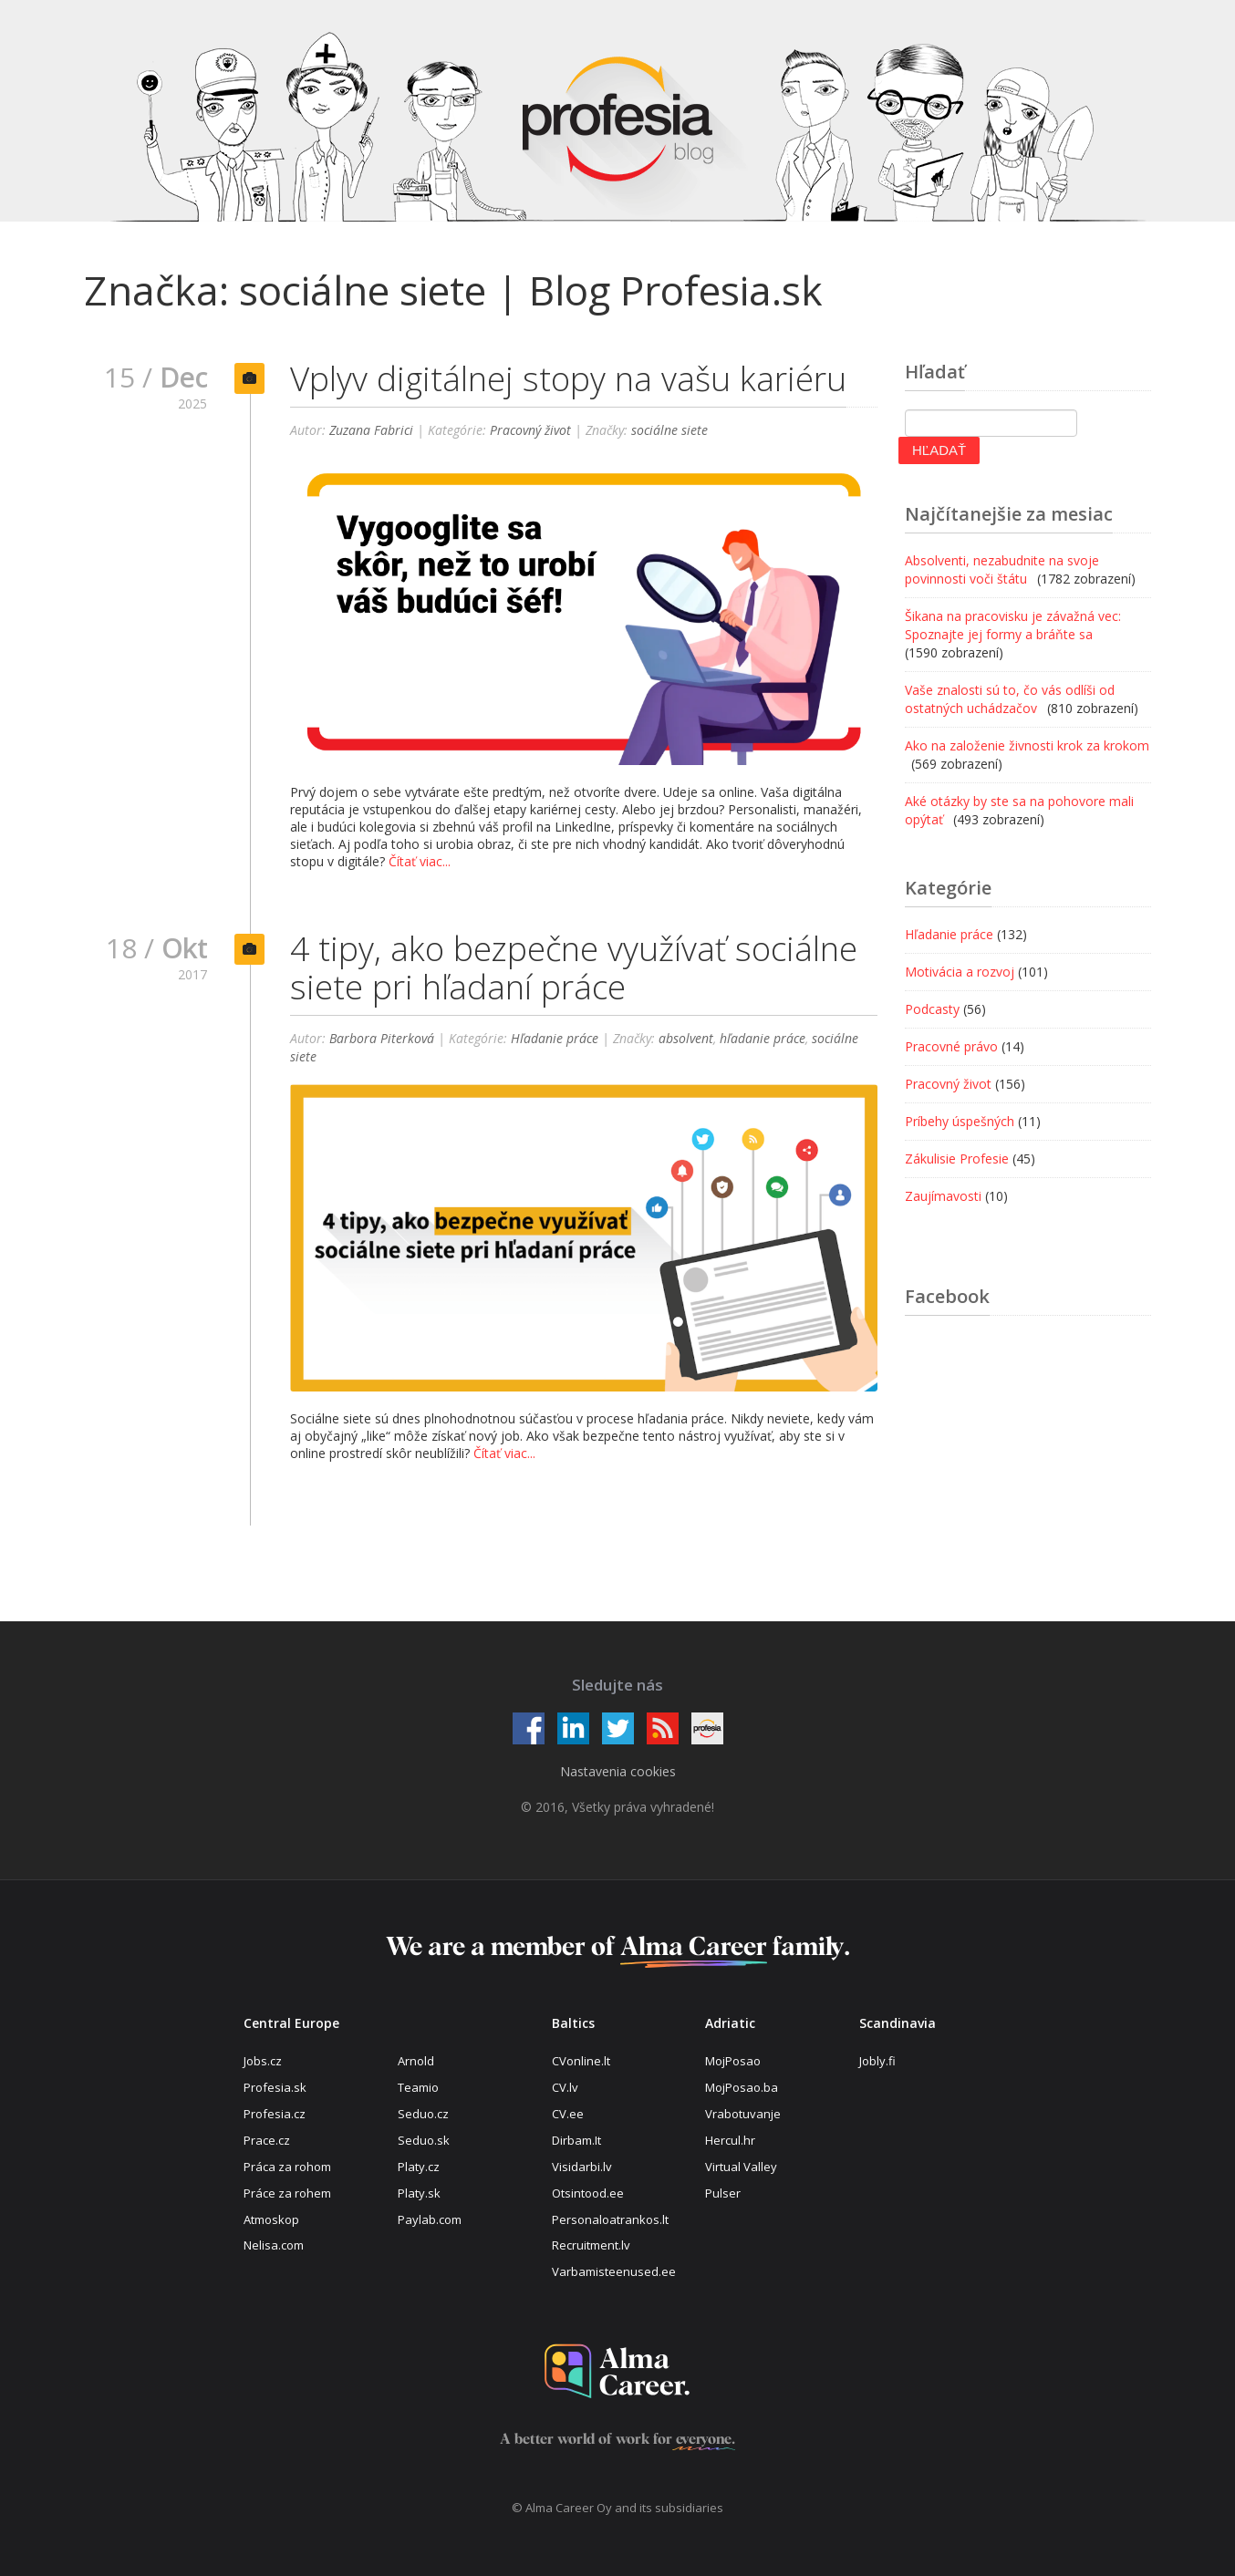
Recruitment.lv (591, 2245)
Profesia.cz (275, 2113)
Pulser (723, 2193)
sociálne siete (669, 430)
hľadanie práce (762, 1041)
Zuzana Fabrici (371, 430)
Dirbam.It (576, 2140)
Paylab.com (430, 2219)
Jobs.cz (263, 2061)
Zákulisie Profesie (957, 1158)
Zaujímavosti (943, 1196)
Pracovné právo (951, 1046)
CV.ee (568, 2113)
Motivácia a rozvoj (959, 971)
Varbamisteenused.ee (614, 2271)
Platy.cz (419, 2166)
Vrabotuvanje (743, 2113)
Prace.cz (267, 2140)
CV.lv (565, 2087)
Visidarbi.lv (582, 2166)
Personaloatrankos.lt (610, 2219)
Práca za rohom (287, 2166)
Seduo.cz (423, 2113)
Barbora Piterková (381, 1041)
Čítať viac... (420, 861)
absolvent (686, 1041)
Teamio (418, 2087)
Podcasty (932, 1009)
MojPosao (733, 2061)
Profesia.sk (275, 2087)
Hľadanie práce (554, 1041)
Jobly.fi (877, 2061)
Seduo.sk (424, 2140)
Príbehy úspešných (959, 1121)
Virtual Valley (741, 2166)
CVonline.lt (581, 2061)
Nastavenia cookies (618, 1771)
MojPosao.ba (741, 2087)
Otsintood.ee (588, 2193)
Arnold (416, 2061)
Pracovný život (530, 430)
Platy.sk (419, 2193)
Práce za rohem (287, 2193)
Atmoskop (271, 2219)
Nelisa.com (274, 2245)
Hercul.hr (730, 2140)
